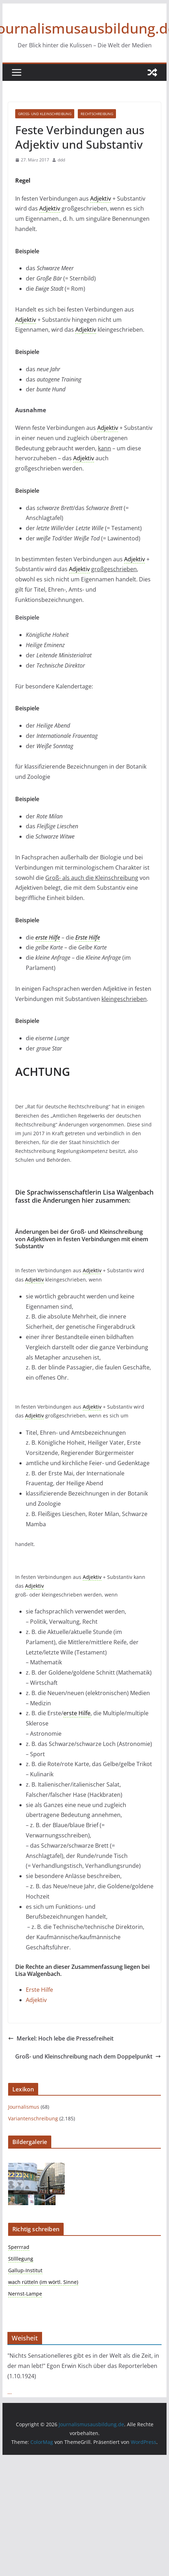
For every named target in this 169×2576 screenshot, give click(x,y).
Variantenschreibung (33, 2127)
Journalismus (23, 2115)
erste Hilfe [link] (47, 937)
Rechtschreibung (97, 113)
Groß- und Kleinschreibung (44, 113)
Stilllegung (20, 2266)
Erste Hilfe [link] (88, 937)
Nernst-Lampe (25, 2301)
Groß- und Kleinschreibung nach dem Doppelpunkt (87, 2064)
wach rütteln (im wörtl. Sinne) (43, 2290)
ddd (61, 160)
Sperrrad (18, 2255)
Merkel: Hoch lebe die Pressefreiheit (61, 2046)
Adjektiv (36, 2008)
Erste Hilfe (39, 1998)
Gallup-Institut (25, 2278)
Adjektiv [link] (100, 198)
